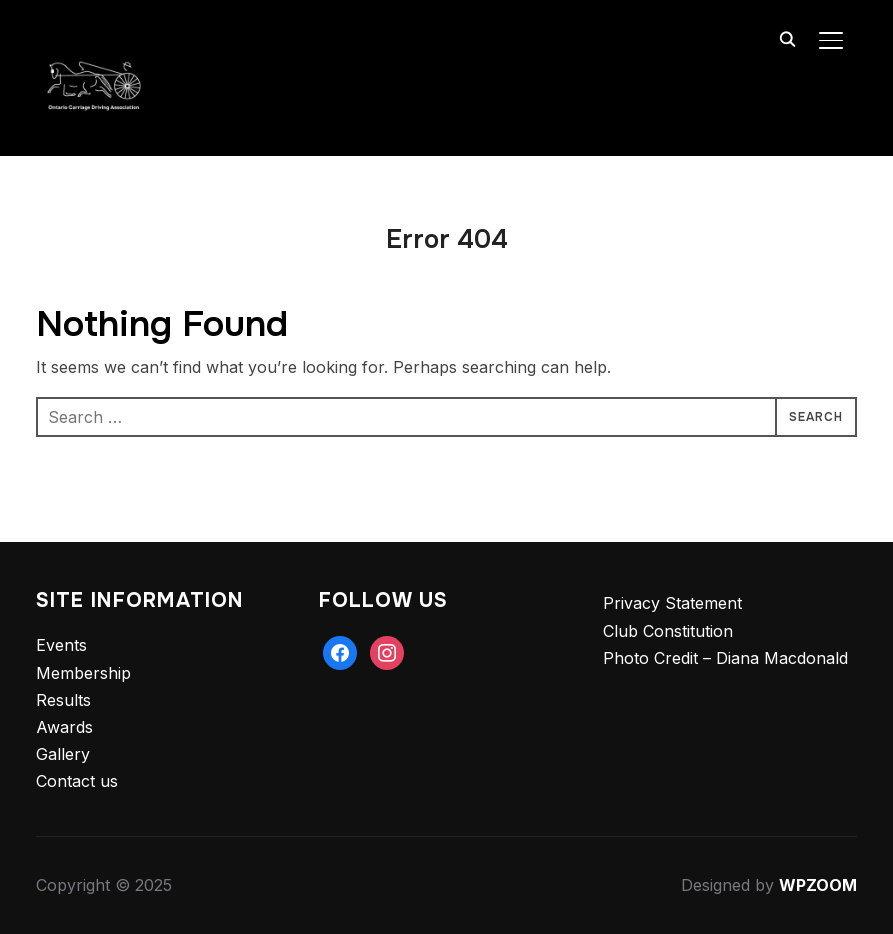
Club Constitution (668, 631)
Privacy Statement (672, 603)
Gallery (63, 754)
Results (63, 700)
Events (61, 645)
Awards (64, 727)
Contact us (77, 781)
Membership (83, 673)
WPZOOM (818, 885)
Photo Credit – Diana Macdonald (725, 658)
